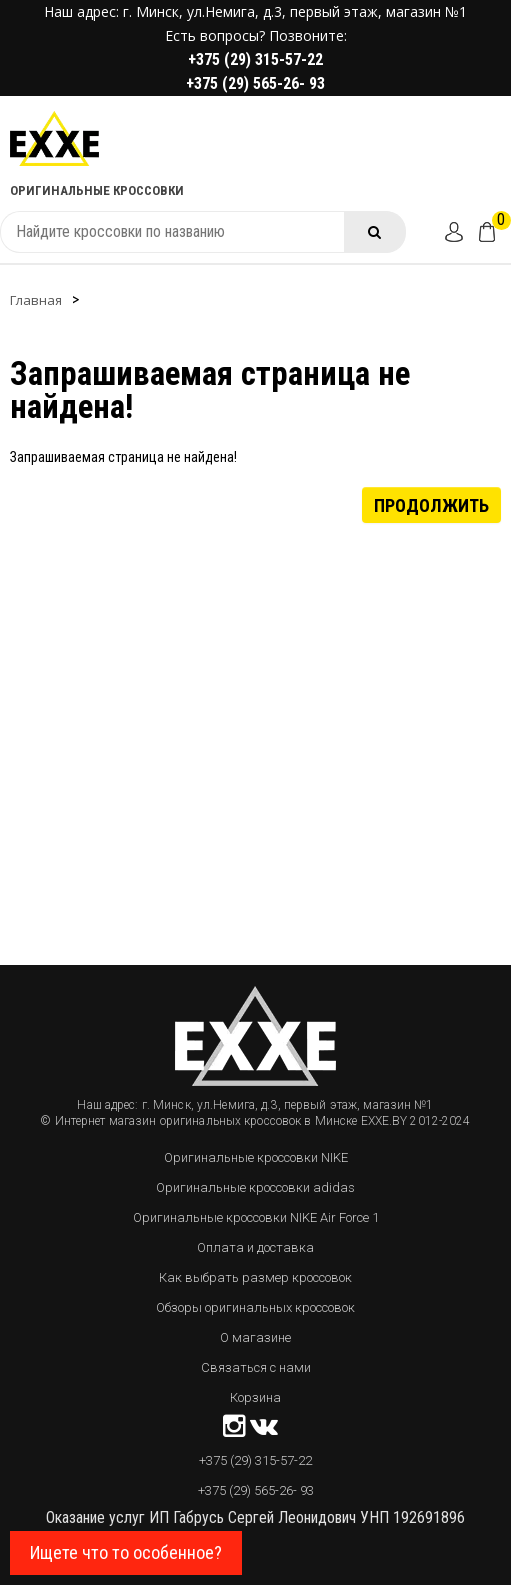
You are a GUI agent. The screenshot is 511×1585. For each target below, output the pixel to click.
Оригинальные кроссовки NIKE (256, 1157)
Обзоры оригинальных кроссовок (255, 1307)
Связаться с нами (256, 1367)
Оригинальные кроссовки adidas (255, 1187)
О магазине (255, 1337)
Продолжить (431, 504)
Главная (36, 300)
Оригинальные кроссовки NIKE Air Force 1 (256, 1217)
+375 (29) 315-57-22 (255, 59)
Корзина (255, 1397)
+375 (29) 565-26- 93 (255, 83)
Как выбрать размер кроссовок (255, 1277)
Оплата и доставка (255, 1247)
